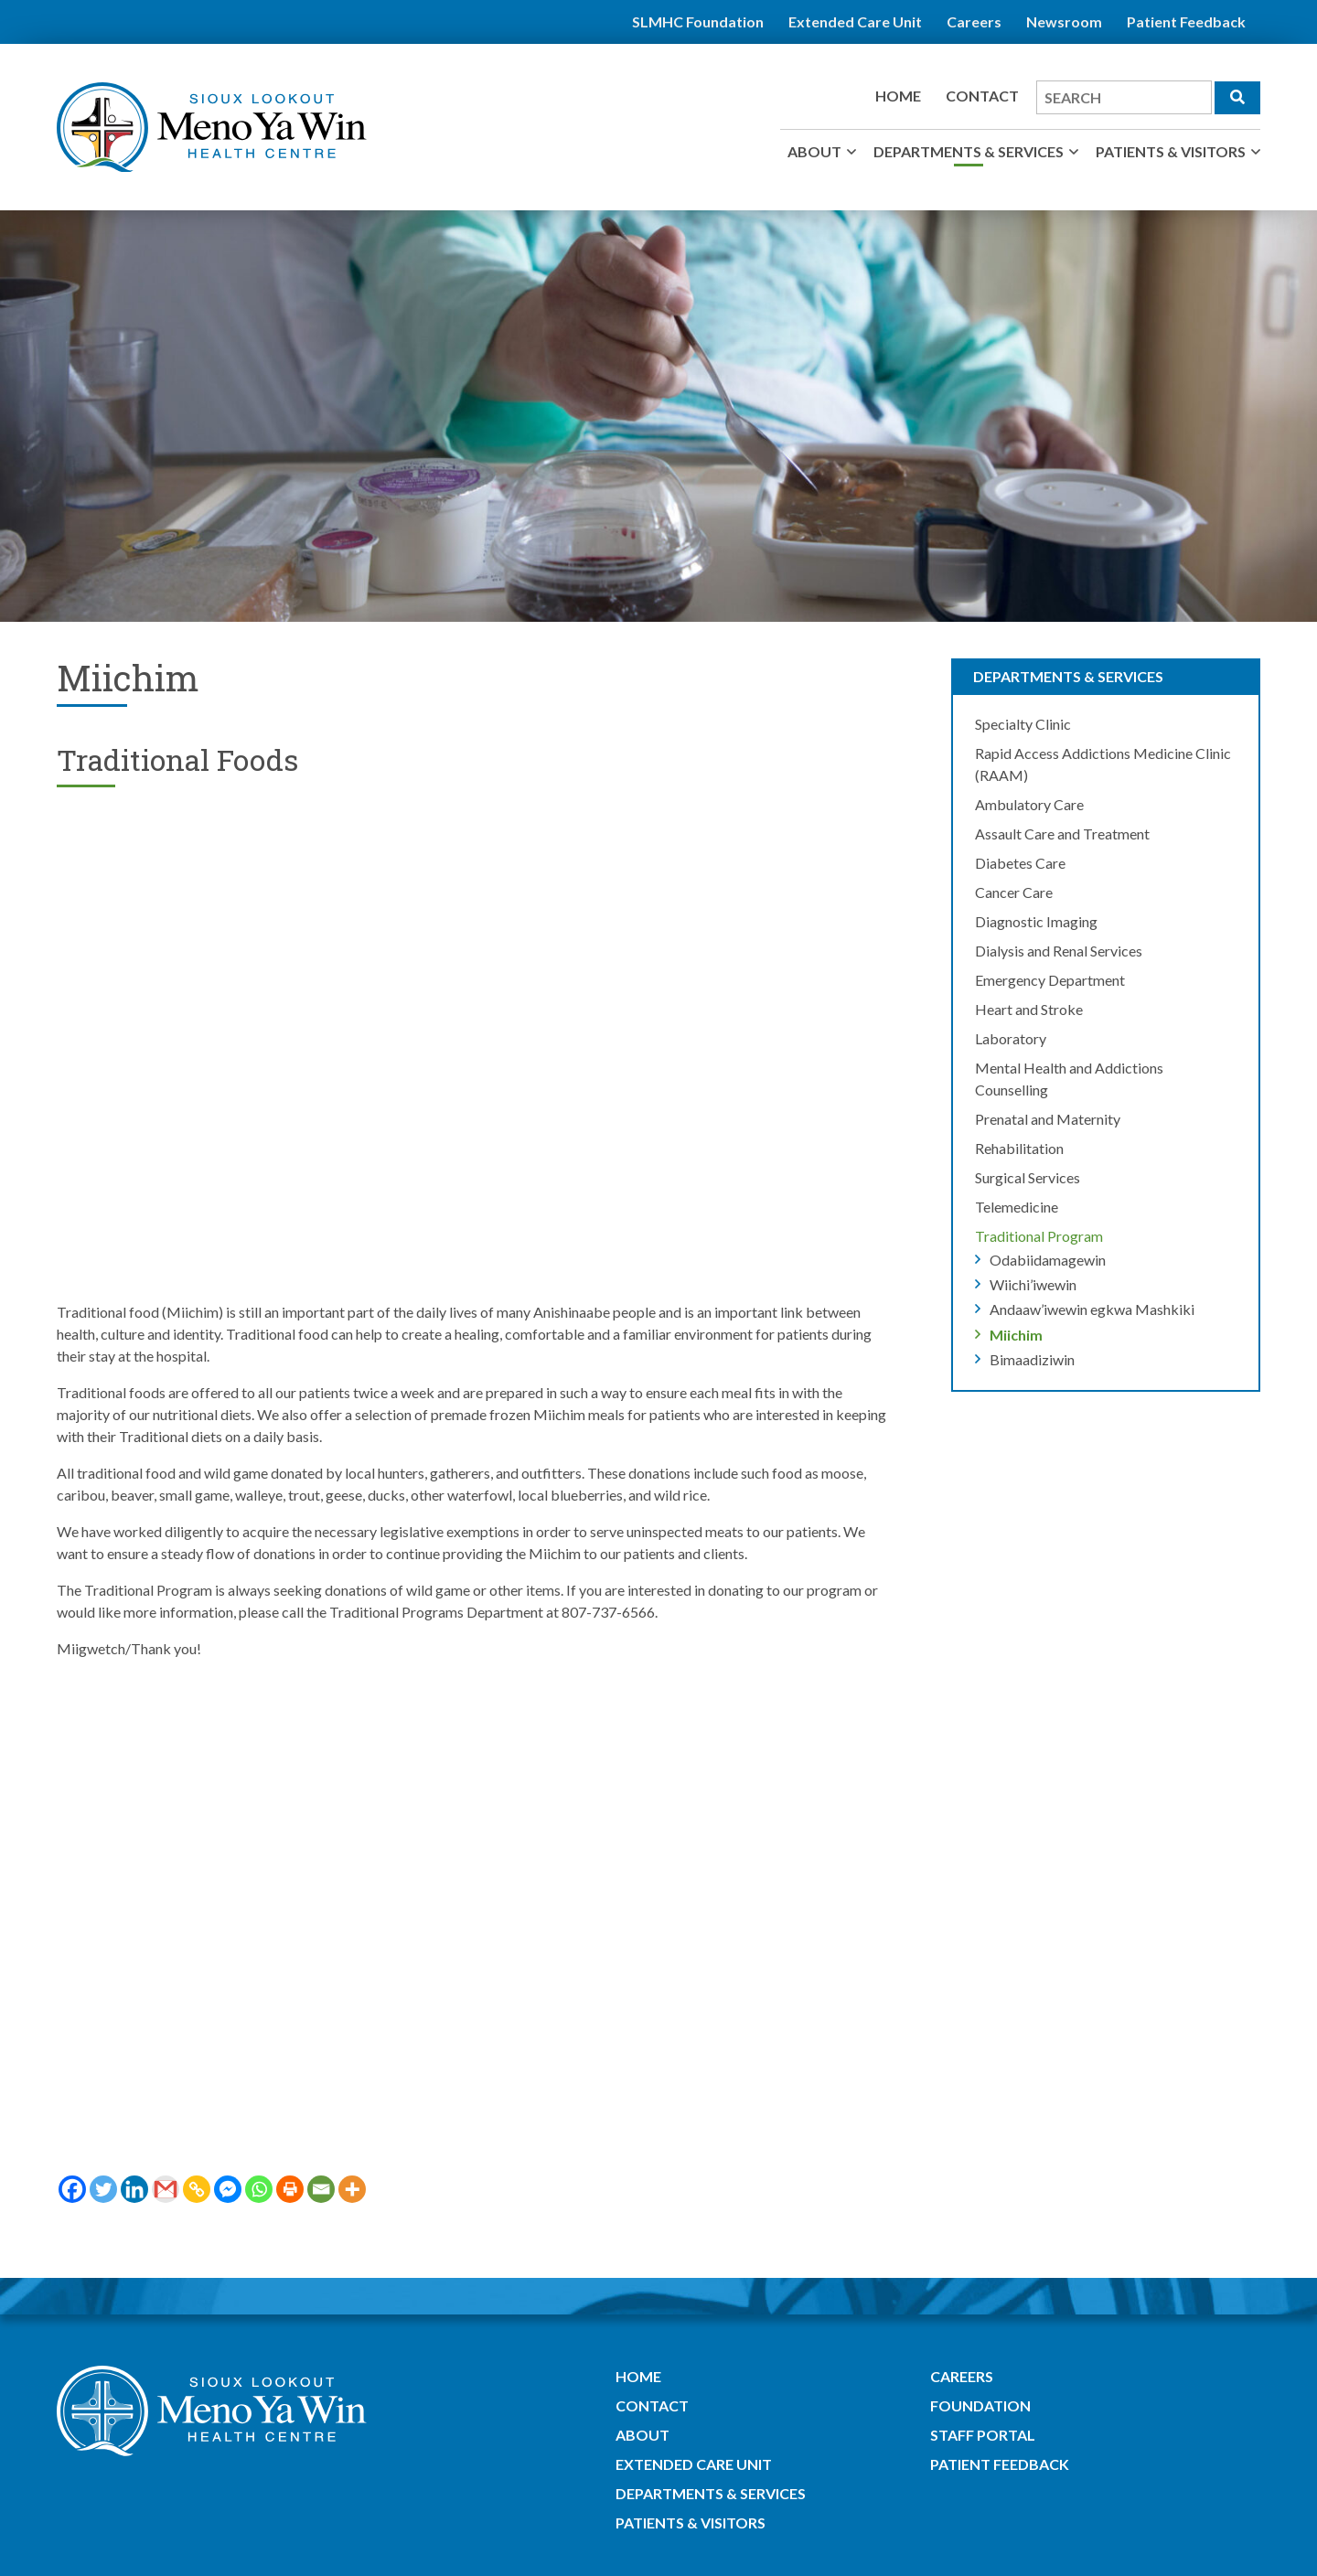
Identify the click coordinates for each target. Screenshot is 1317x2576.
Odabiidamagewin (1048, 1259)
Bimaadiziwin (1032, 1359)
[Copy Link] (196, 2189)
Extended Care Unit (855, 21)
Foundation (980, 2405)
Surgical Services (1027, 1177)
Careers (974, 21)
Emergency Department (1050, 980)
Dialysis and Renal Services (1058, 950)
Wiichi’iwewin (1033, 1284)
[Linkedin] (134, 2189)
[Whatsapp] (259, 2189)
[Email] (321, 2189)
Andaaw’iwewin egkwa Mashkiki (1092, 1309)
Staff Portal (982, 2434)
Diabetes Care (1020, 862)
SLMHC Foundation (698, 21)
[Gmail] (165, 2189)
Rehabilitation (1019, 1148)
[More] (352, 2189)
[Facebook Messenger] (227, 2189)
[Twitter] (103, 2189)
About (814, 151)
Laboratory (1010, 1038)
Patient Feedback (1186, 21)
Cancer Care (1014, 892)
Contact (982, 95)
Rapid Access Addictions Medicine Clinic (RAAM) (1103, 764)
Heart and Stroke (1029, 1009)
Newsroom (1064, 21)
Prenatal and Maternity (1047, 1119)
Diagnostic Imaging (1036, 921)
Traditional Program (1039, 1236)
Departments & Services (968, 151)
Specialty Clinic (1023, 723)
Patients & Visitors (1171, 151)
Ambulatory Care (1029, 804)
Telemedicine (1016, 1206)
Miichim (1016, 1334)
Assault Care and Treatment (1062, 833)
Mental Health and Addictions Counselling (1069, 1078)
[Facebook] (72, 2189)
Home (898, 95)
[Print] (290, 2189)
